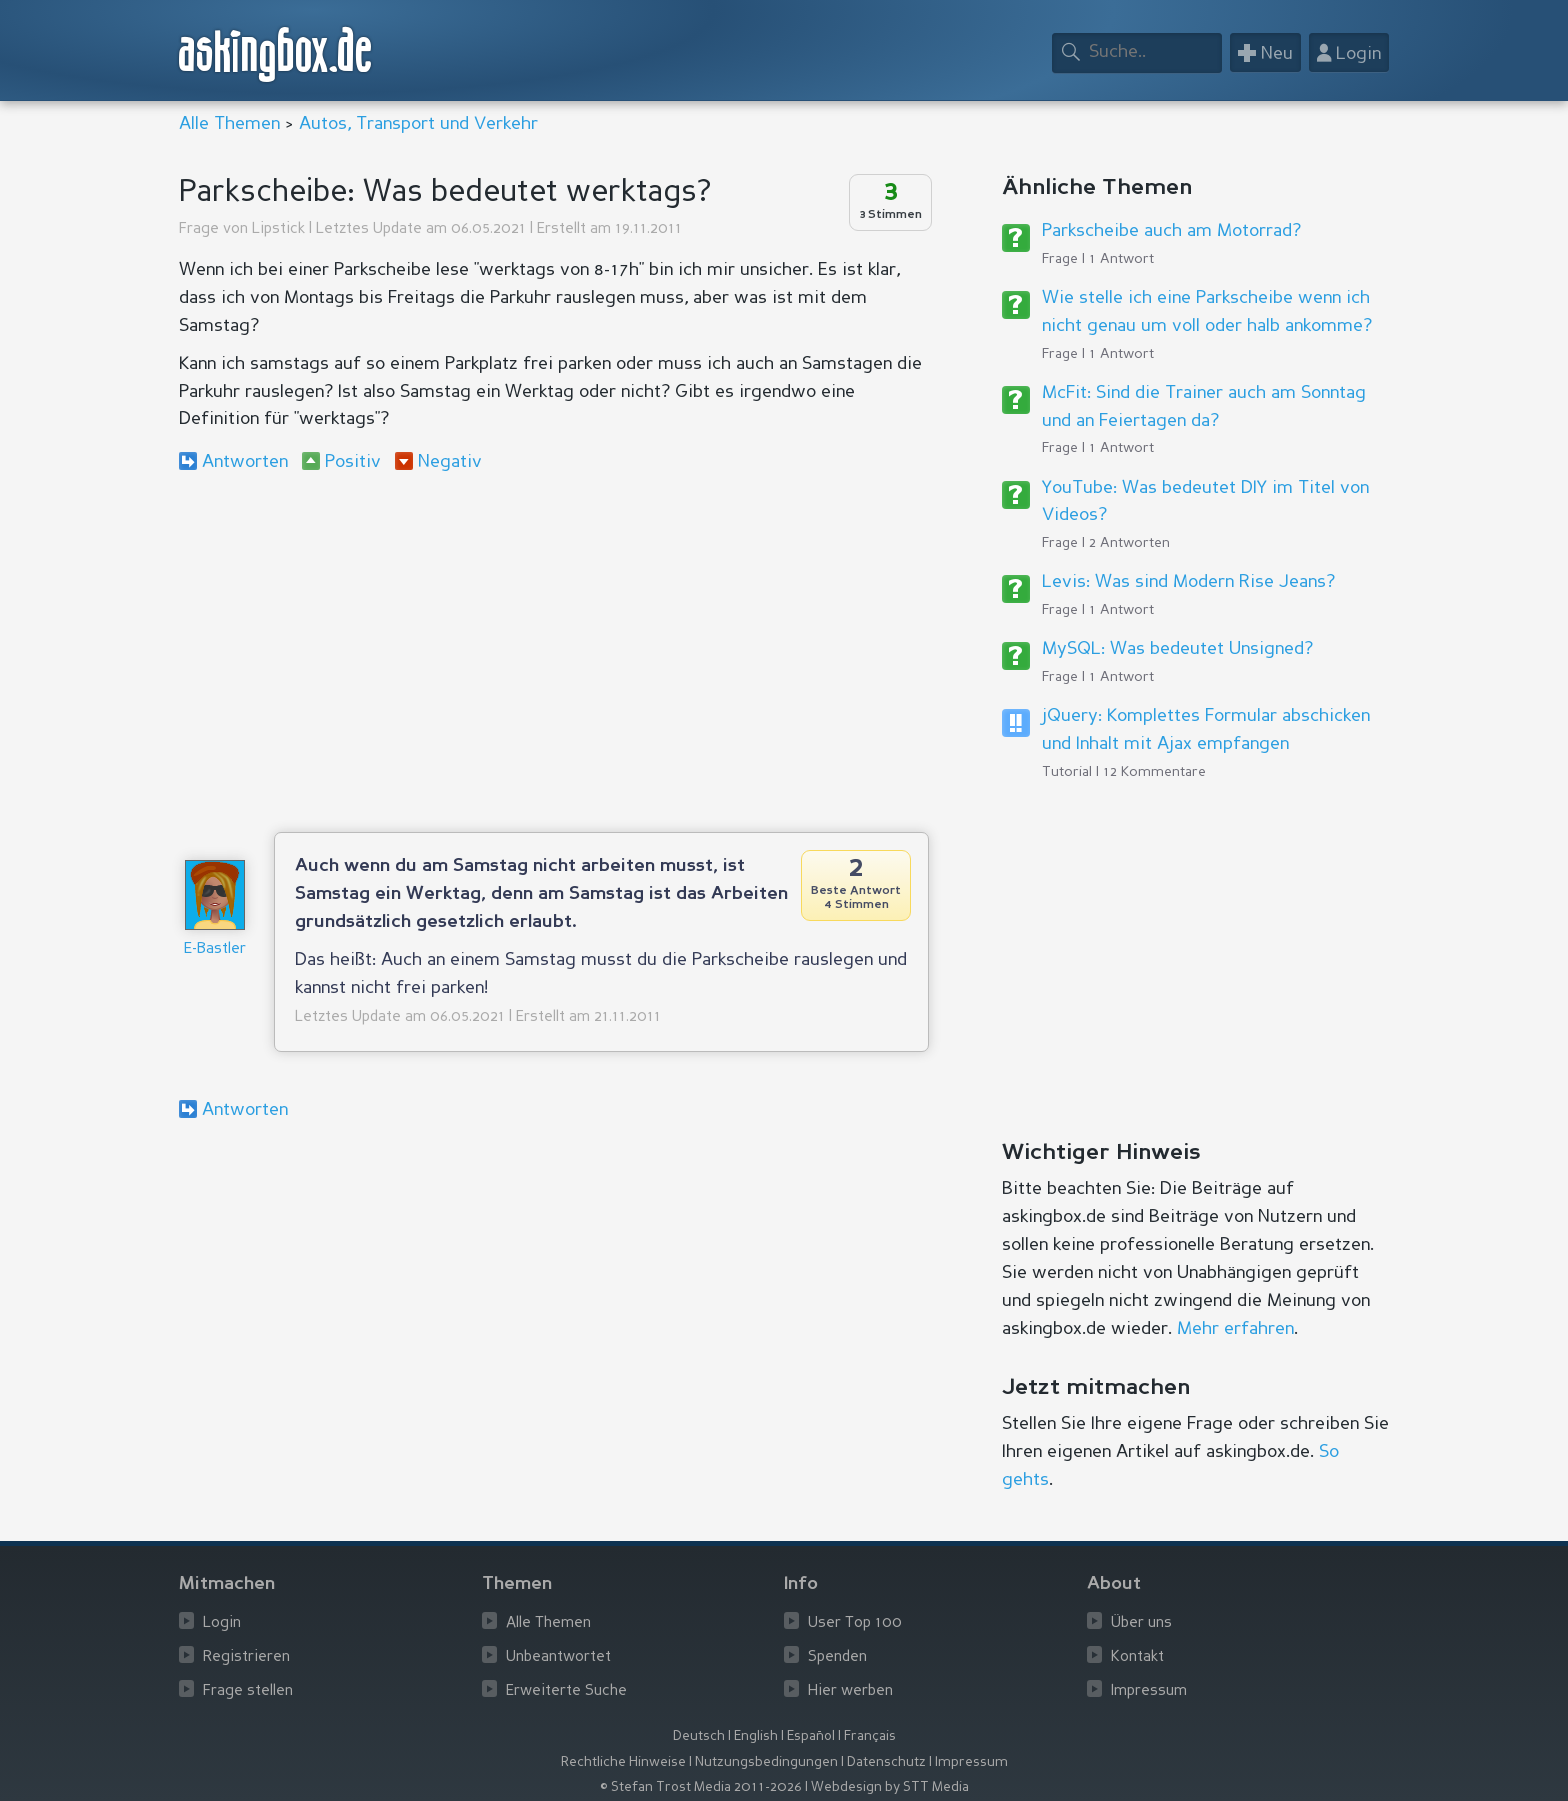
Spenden (837, 1657)
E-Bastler (215, 949)
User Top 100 (855, 1623)
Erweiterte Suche (566, 1691)
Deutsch (699, 1736)
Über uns (1141, 1623)
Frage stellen (248, 1691)
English (756, 1736)
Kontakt (1137, 1657)
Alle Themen (229, 124)
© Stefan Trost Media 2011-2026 (701, 1787)
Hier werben (850, 1691)
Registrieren (246, 1657)
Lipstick (278, 229)
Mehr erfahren (1235, 1329)
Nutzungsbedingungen (766, 1762)
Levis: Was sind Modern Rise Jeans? (1188, 582)
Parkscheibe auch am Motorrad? (1171, 231)
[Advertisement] (554, 652)
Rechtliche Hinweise (623, 1762)
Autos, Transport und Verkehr (418, 124)
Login (222, 1623)
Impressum (1149, 1691)
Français (870, 1736)
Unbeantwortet (558, 1657)
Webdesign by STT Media (890, 1787)
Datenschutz (886, 1762)
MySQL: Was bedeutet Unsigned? (1177, 649)
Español (811, 1736)
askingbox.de (276, 54)
